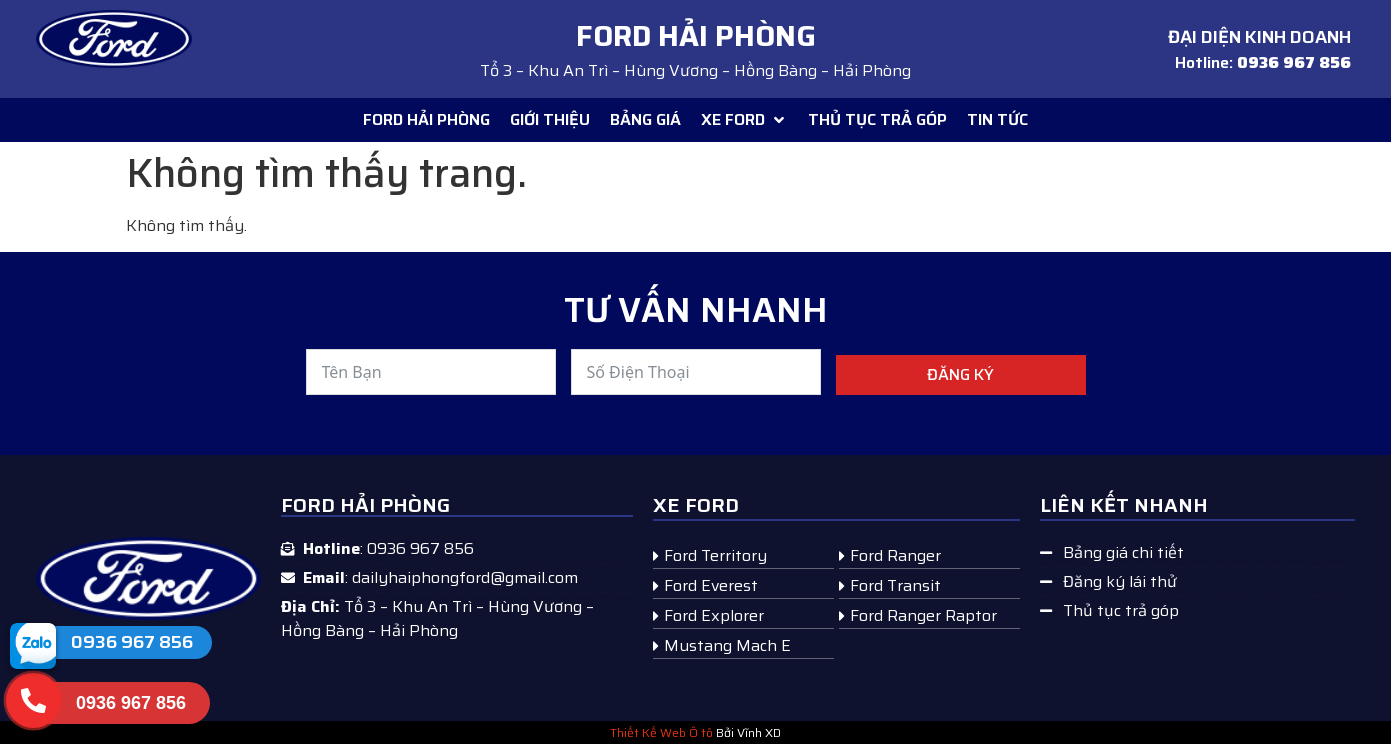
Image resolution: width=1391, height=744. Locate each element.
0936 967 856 (132, 642)
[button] (744, 120)
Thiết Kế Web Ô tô (661, 732)
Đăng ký (960, 374)
